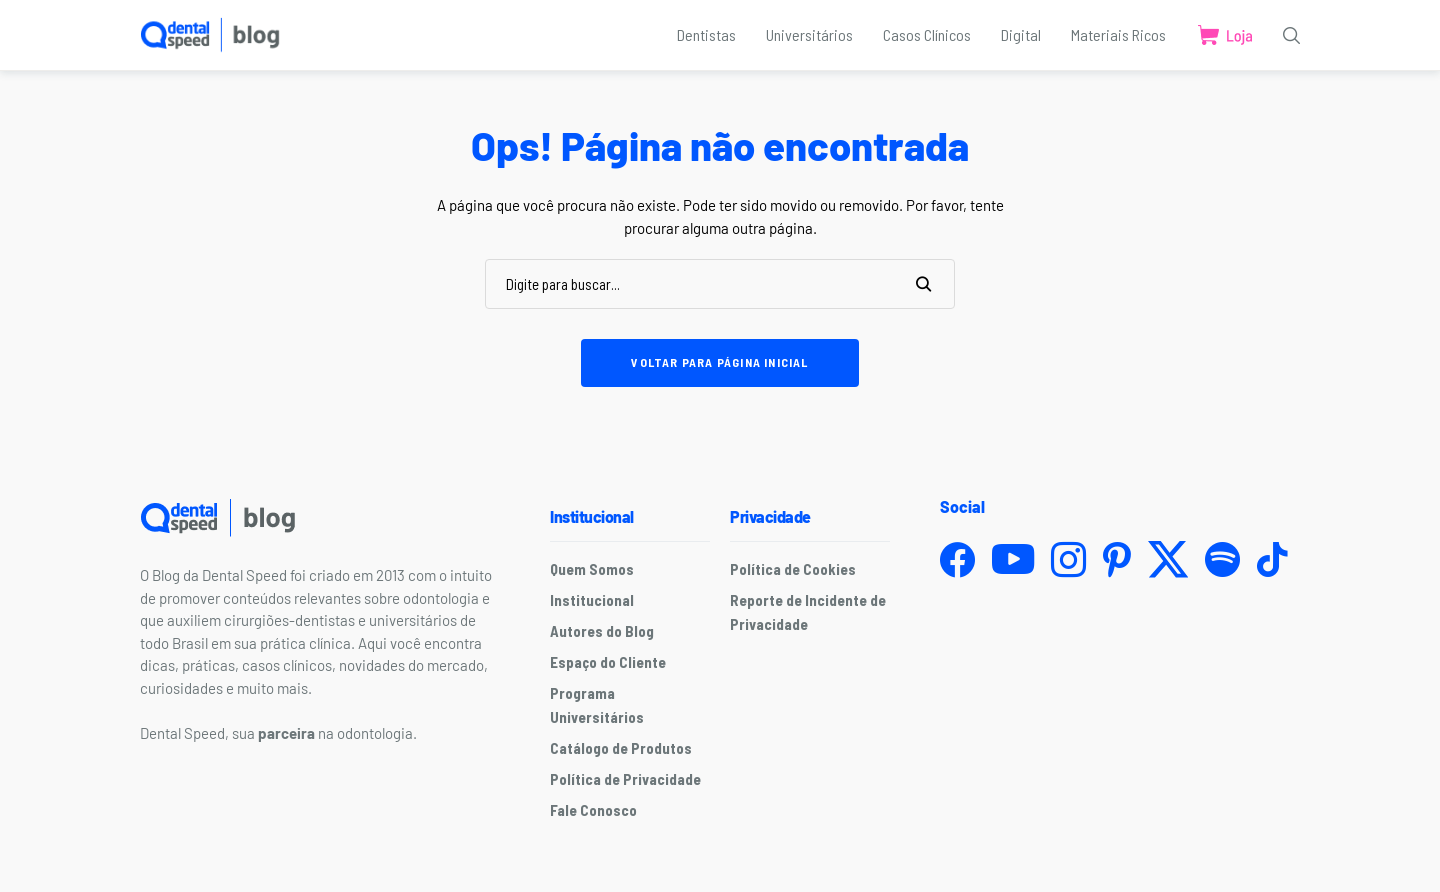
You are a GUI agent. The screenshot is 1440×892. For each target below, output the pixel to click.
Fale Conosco (593, 810)
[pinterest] (1117, 559)
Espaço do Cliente (608, 662)
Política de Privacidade (625, 779)
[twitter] (1168, 559)
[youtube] (1013, 560)
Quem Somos (592, 569)
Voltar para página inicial (719, 362)
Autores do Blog (602, 631)
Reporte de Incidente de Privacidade (808, 612)
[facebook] (957, 559)
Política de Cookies (793, 569)
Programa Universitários (597, 705)
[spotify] (1222, 559)
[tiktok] (1272, 559)
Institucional (592, 600)
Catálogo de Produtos (621, 748)
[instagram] (1068, 559)
